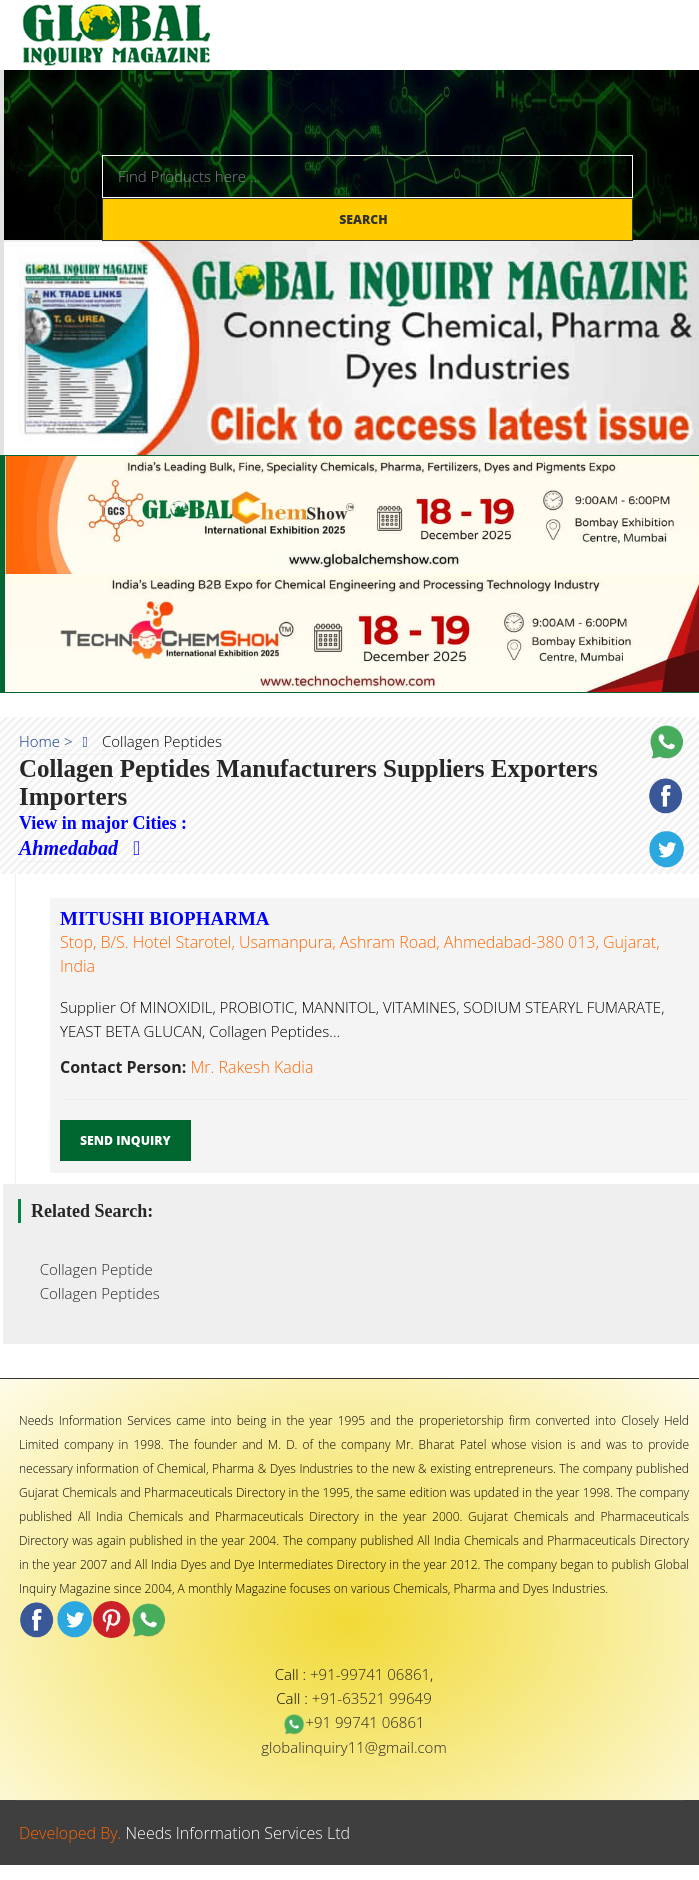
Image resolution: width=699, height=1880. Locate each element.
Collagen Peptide (90, 1269)
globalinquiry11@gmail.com (353, 1747)
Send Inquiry (125, 1140)
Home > (46, 741)
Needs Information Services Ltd (238, 1833)
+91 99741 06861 (353, 1722)
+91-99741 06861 (370, 1674)
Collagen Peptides (94, 1293)
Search (365, 219)
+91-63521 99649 (372, 1698)
